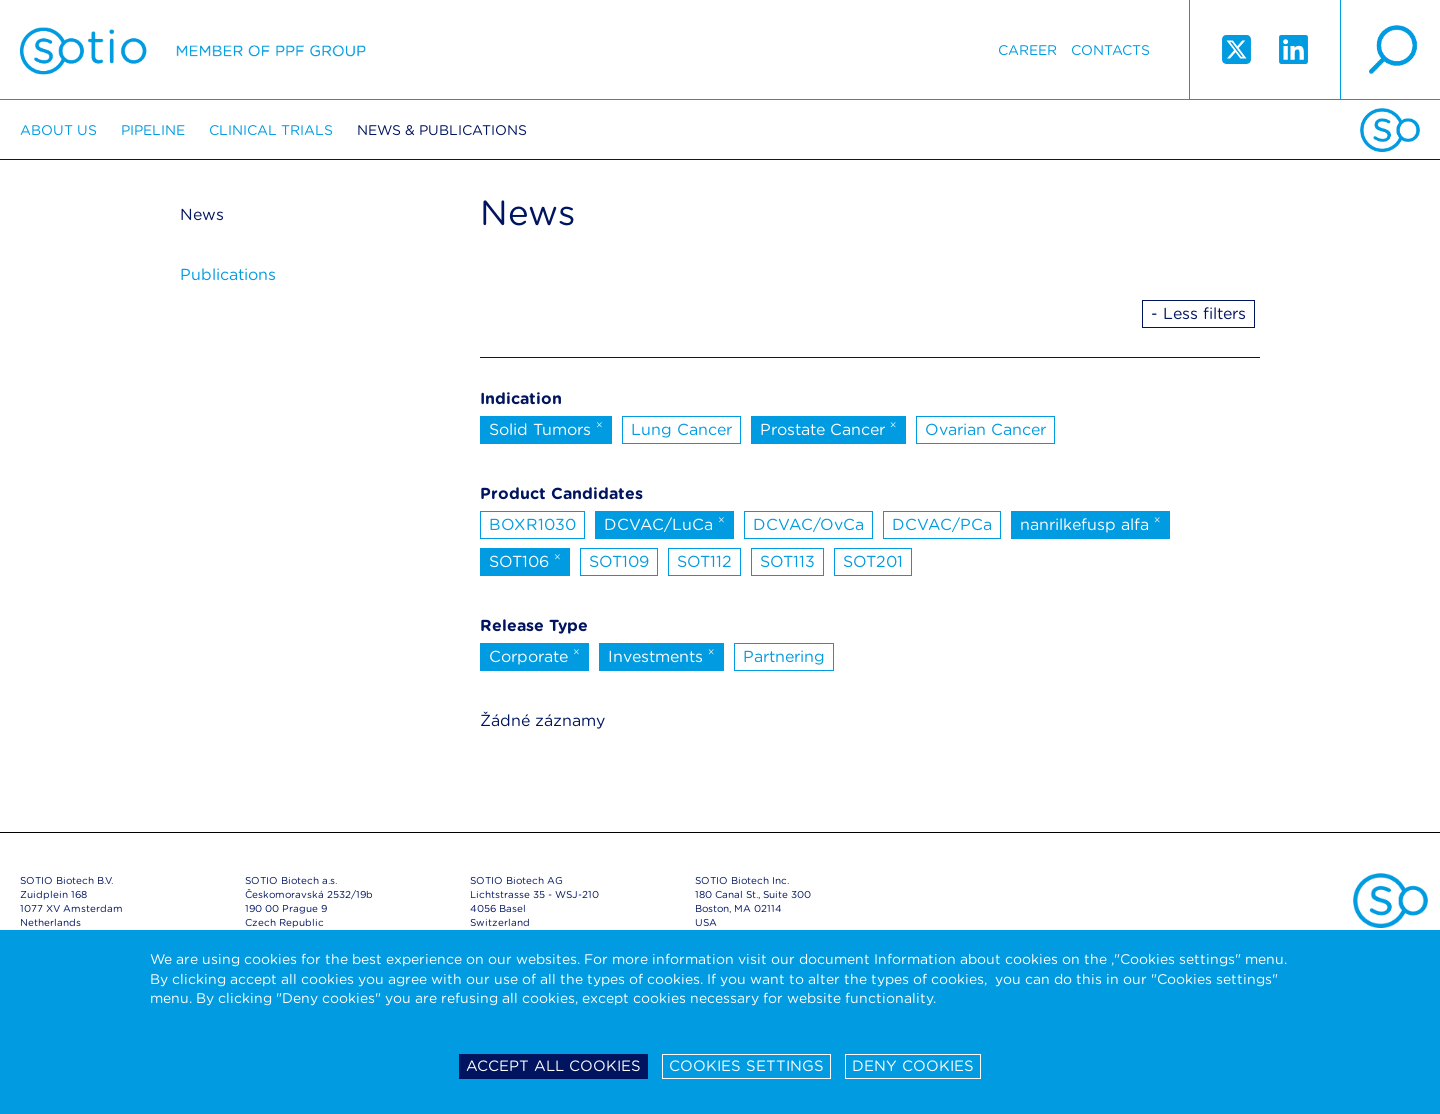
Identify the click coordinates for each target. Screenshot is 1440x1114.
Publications (228, 274)
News (202, 214)
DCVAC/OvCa (808, 524)
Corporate (534, 655)
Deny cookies (913, 1066)
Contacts (1110, 50)
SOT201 (873, 561)
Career (1027, 50)
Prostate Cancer (828, 428)
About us (58, 130)
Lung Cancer (681, 429)
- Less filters (1198, 313)
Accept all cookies (553, 1066)
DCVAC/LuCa (664, 523)
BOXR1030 (532, 524)
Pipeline (153, 130)
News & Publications (442, 130)
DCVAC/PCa (942, 524)
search (1390, 50)
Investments (661, 655)
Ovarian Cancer (985, 429)
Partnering (784, 656)
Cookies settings (746, 1066)
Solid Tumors (546, 428)
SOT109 (619, 561)
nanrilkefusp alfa (1090, 523)
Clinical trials (271, 130)
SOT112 (704, 561)
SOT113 (787, 561)
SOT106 (525, 560)
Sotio (193, 50)
